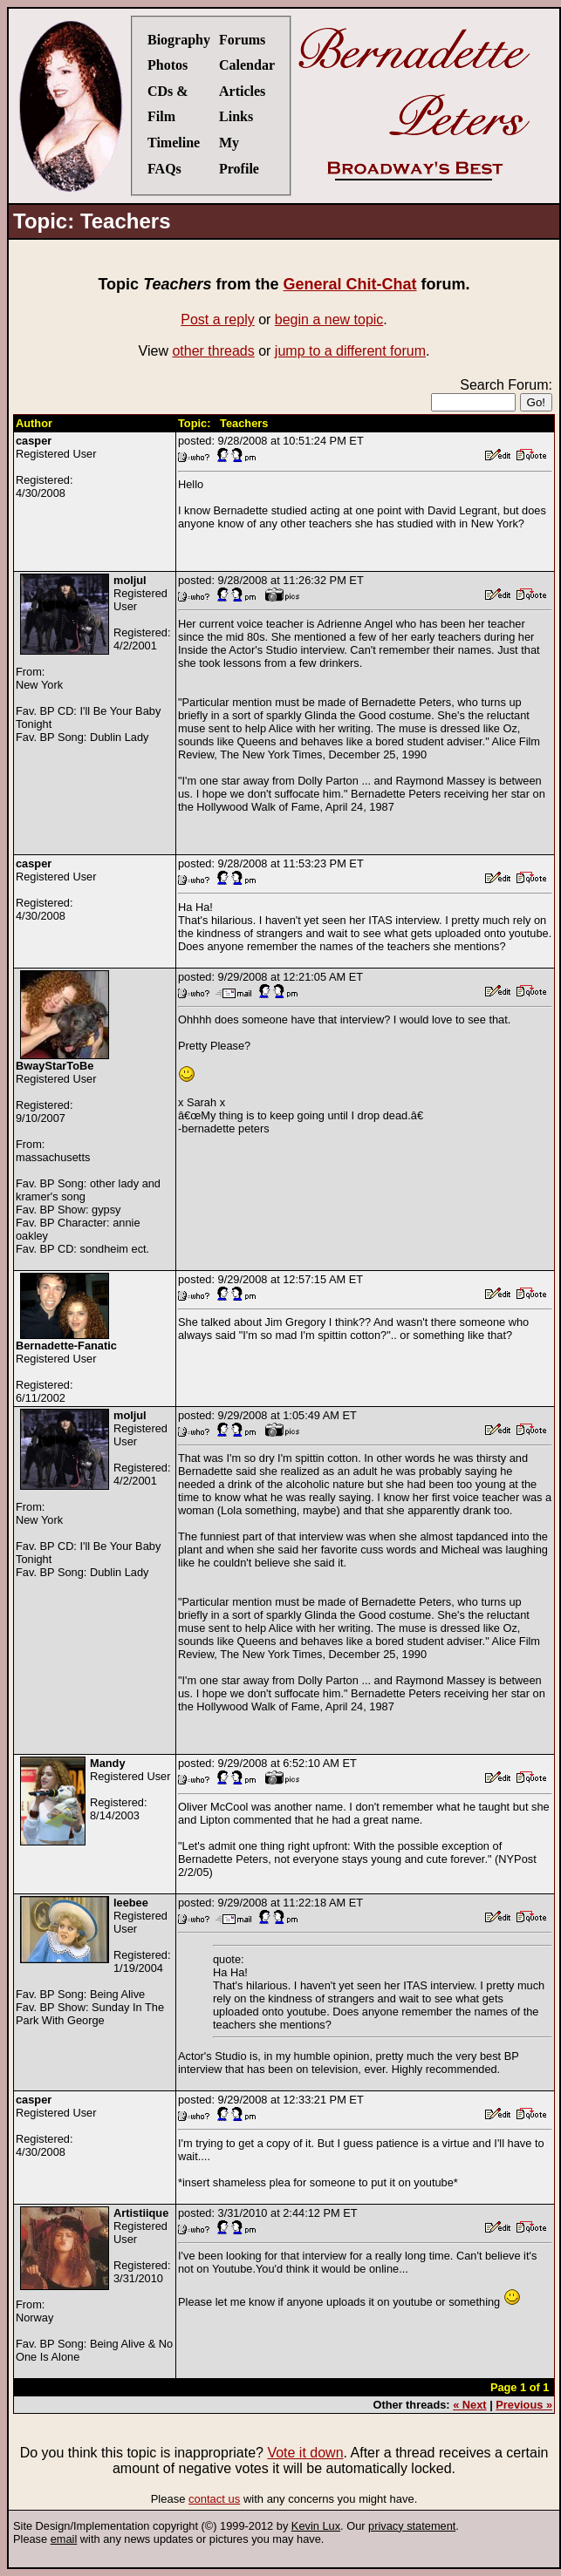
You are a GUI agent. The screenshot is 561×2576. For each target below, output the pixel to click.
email (64, 2538)
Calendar (247, 65)
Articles (242, 91)
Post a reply (217, 319)
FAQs (164, 168)
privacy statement (411, 2525)
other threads (213, 350)
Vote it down (305, 2452)
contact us (214, 2498)
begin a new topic (329, 319)
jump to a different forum (350, 350)
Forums (242, 39)
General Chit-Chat (350, 284)
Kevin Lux (315, 2525)
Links (236, 116)
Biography (178, 39)
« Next (469, 2404)
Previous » (524, 2404)
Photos (167, 65)
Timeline (173, 142)
